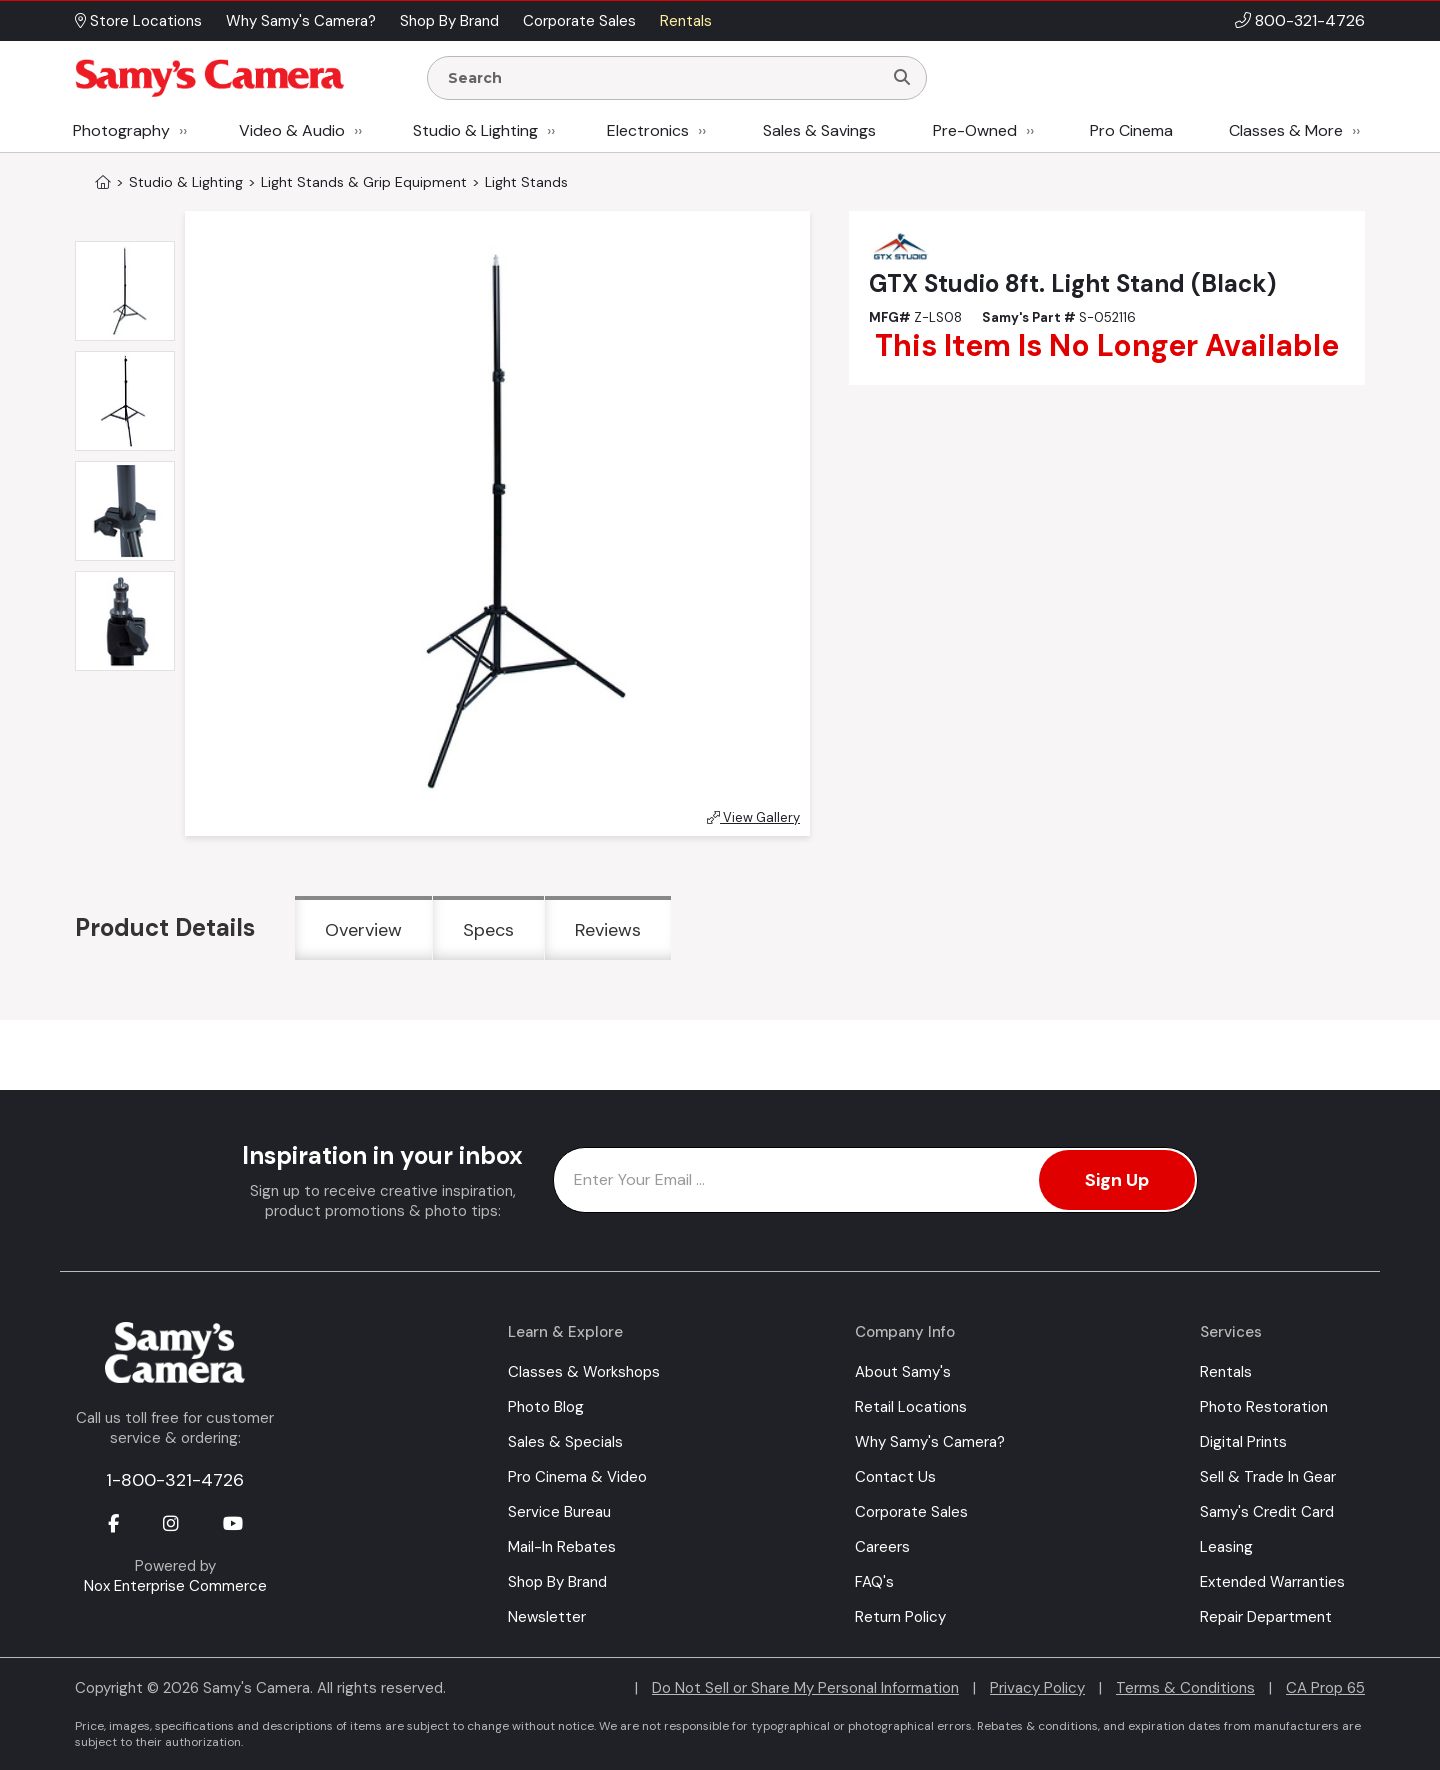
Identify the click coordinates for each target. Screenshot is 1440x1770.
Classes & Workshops (584, 1372)
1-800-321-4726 (175, 1480)
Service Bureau (559, 1512)
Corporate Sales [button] (579, 21)
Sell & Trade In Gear (1268, 1477)
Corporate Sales (911, 1512)
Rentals (1226, 1372)
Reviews (608, 930)
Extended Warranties (1272, 1582)
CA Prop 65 (1325, 1688)
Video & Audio (292, 130)
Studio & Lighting (475, 130)
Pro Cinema (1131, 130)
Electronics (648, 130)
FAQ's (874, 1582)
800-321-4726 (1310, 20)
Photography (121, 130)
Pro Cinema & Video (577, 1477)
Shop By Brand (557, 1582)
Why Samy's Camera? (930, 1442)
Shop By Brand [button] (449, 21)
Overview (363, 930)
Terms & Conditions (1185, 1688)
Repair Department (1266, 1617)
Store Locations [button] (138, 21)
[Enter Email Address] (875, 1180)
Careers (882, 1547)
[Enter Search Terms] (663, 78)
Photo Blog (546, 1407)
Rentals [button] (686, 21)
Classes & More (1286, 130)
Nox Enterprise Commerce (175, 1586)
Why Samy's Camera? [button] (301, 21)
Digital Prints (1243, 1442)
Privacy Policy (1037, 1688)
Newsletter (547, 1617)
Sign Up (1117, 1180)
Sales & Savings (819, 130)
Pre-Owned (975, 130)
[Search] (902, 78)
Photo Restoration (1264, 1407)
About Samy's (903, 1372)
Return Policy (900, 1617)
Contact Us (895, 1477)
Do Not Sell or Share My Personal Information (805, 1688)
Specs (488, 930)
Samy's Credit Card (1267, 1512)
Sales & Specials (565, 1442)
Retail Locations (911, 1407)
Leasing (1226, 1547)
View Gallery (753, 817)
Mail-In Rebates (562, 1547)
